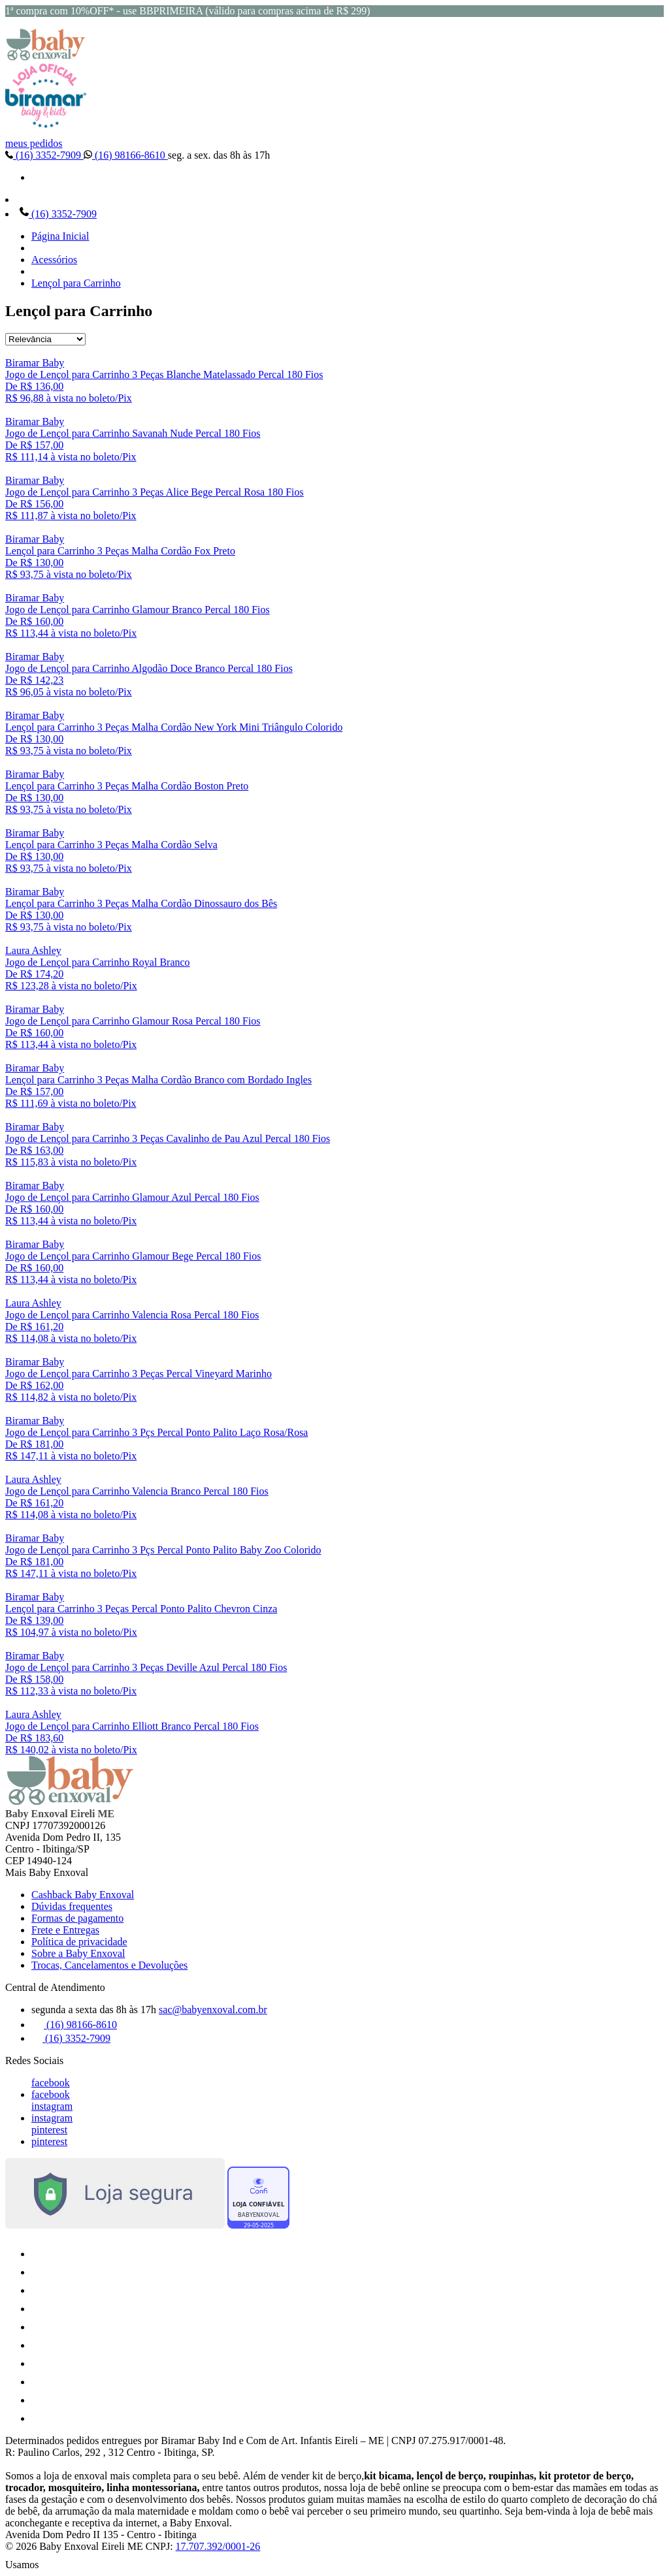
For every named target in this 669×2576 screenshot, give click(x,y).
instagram (52, 2106)
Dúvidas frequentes (71, 1906)
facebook (50, 2082)
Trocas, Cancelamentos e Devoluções (109, 1965)
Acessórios (54, 259)
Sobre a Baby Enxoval (78, 1953)
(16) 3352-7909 (44, 155)
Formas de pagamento (77, 1918)
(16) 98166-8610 (126, 155)
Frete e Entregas (65, 1929)
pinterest (49, 2129)
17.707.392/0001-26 (218, 2546)
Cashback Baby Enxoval (82, 1894)
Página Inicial (60, 236)
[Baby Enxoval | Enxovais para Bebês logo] (45, 57)
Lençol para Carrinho (76, 283)
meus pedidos (34, 143)
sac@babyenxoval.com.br (213, 2009)
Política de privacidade (79, 1941)
